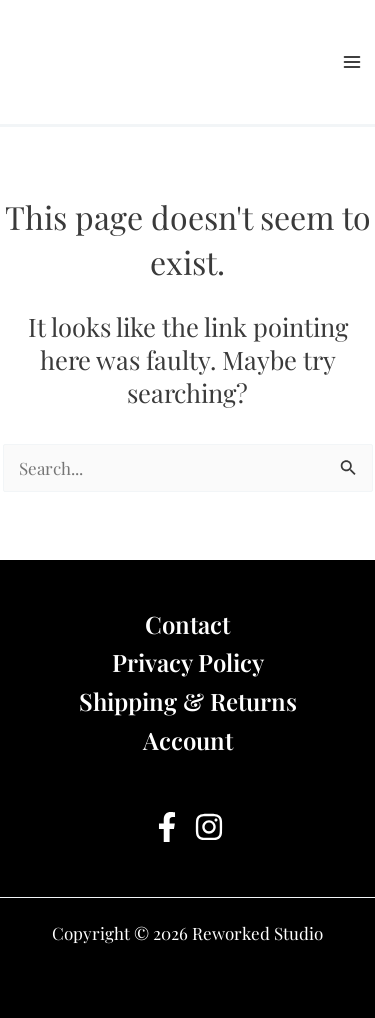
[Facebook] (167, 827)
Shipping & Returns (188, 701)
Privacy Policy (188, 662)
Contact (187, 624)
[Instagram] (209, 827)
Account (188, 740)
